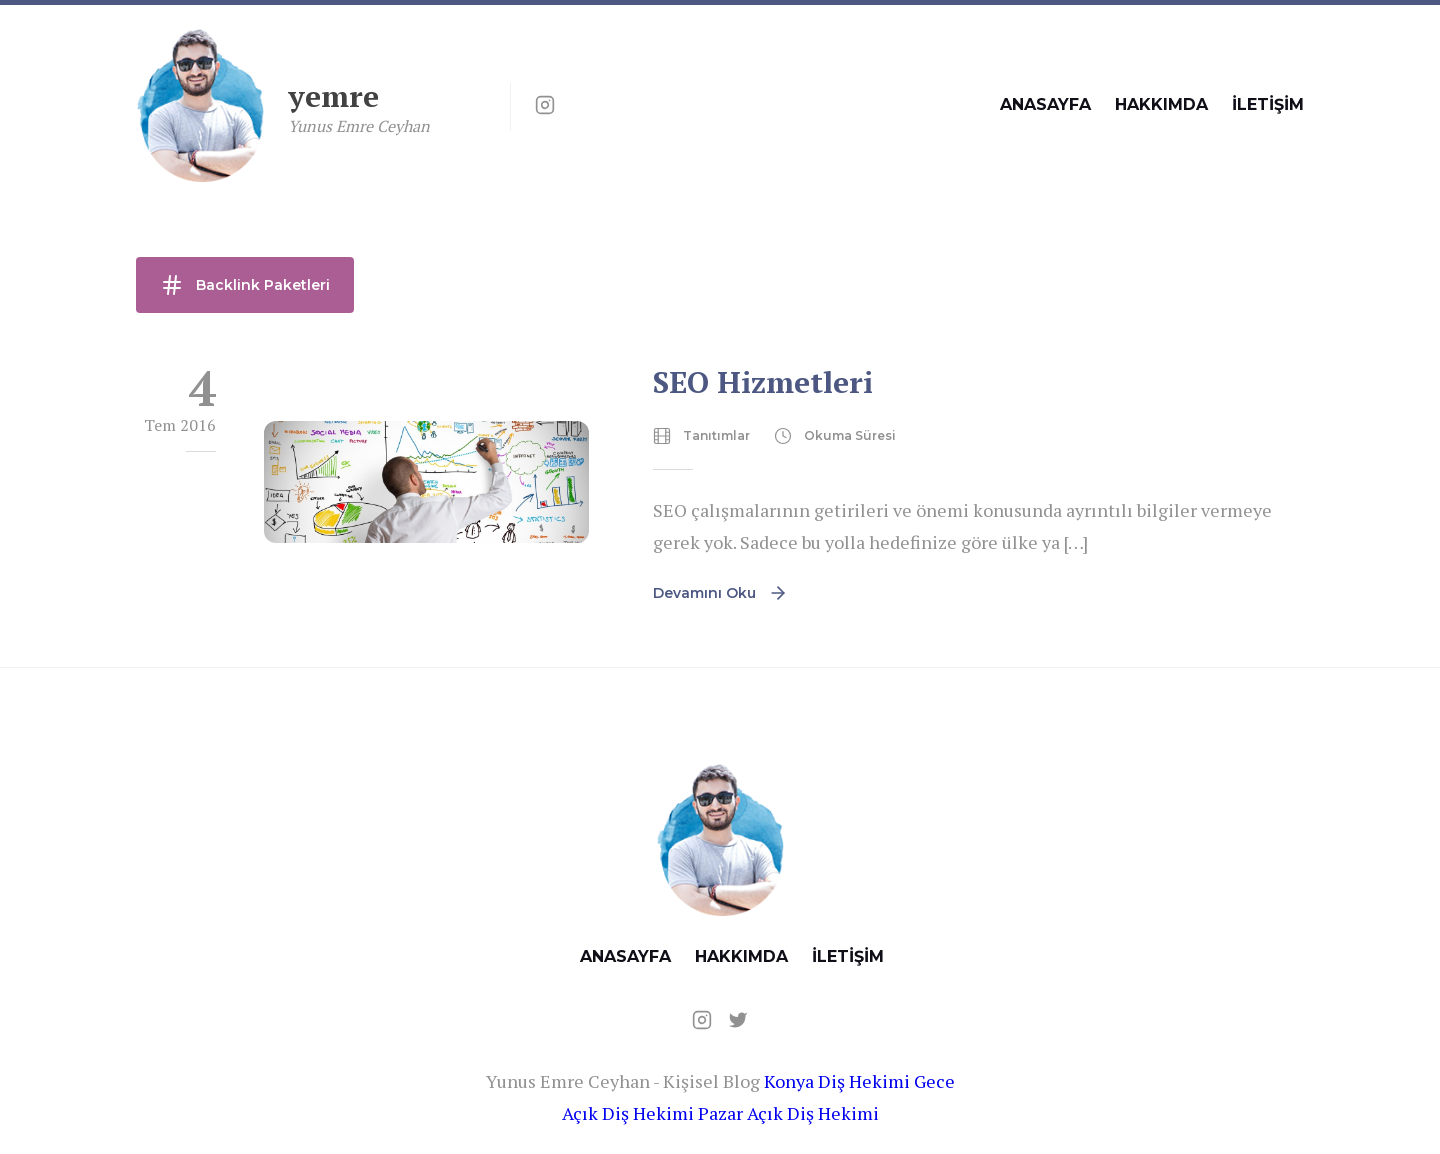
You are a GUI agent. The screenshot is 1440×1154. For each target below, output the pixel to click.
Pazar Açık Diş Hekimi (788, 1113)
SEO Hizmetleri (763, 382)
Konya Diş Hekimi (837, 1081)
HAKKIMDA (1161, 104)
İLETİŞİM (1268, 104)
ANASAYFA (1045, 104)
